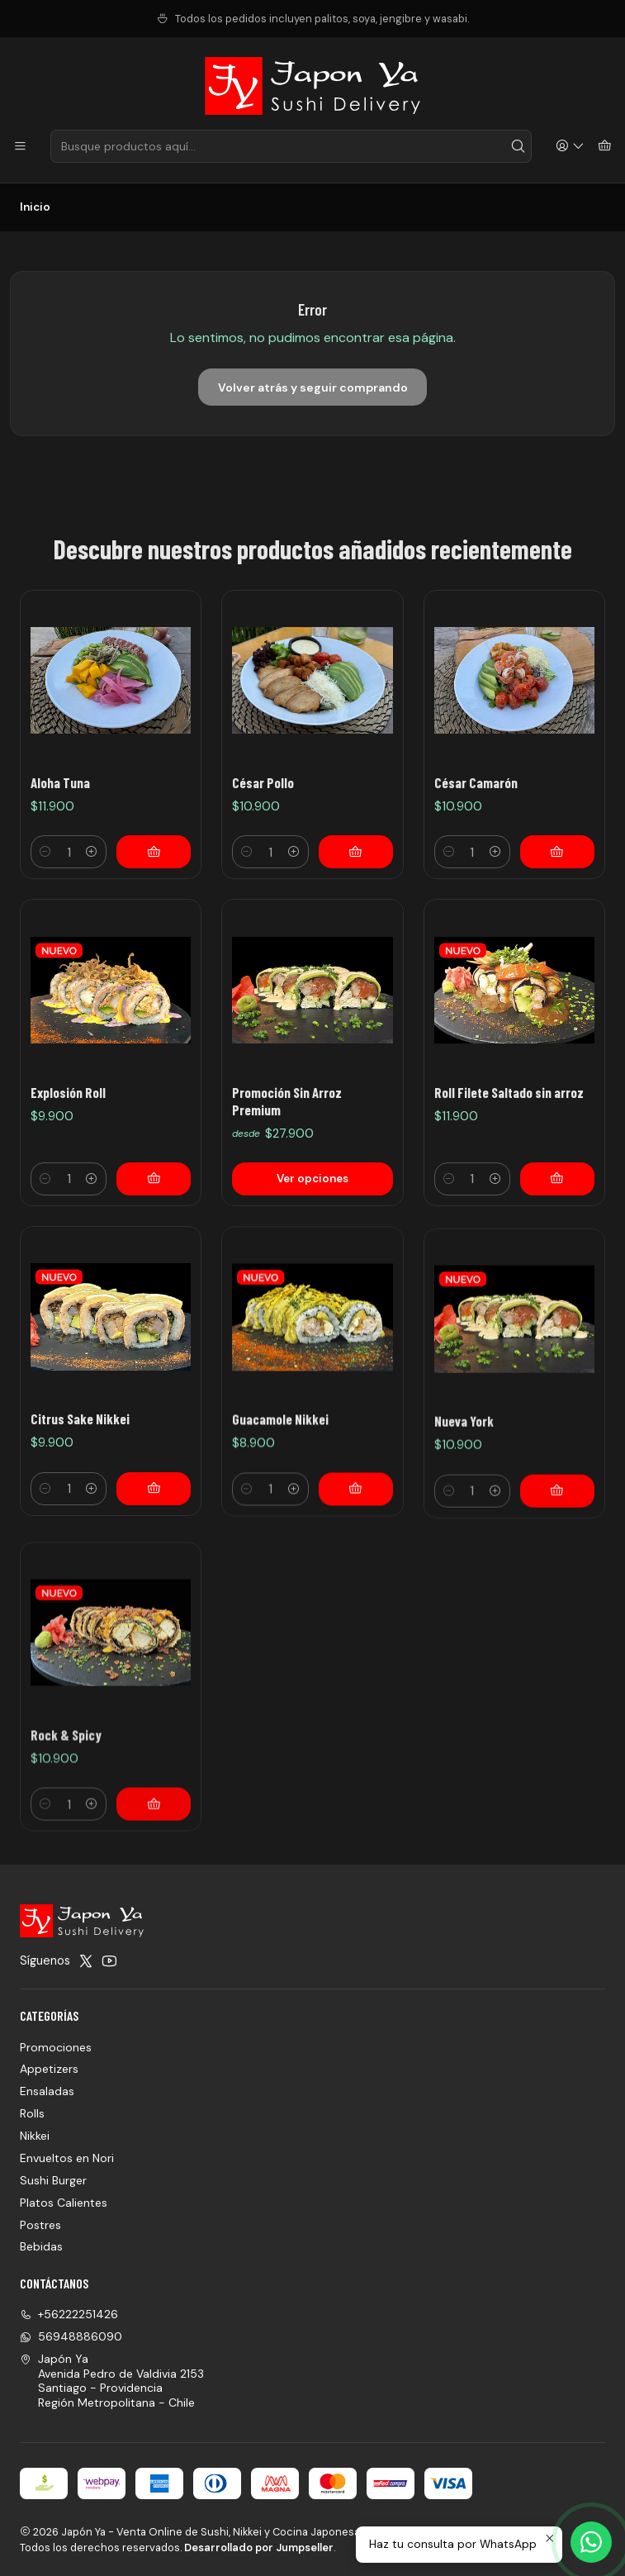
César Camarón (476, 782)
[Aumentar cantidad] (92, 851)
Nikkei (35, 2135)
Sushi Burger (53, 2180)
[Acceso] (570, 147)
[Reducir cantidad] (45, 851)
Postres (40, 2224)
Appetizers (49, 2068)
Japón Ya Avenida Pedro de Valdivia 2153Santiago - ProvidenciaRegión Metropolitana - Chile (112, 2380)
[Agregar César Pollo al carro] (356, 851)
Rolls (32, 2113)
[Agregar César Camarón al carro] (557, 851)
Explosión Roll (68, 1148)
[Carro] (604, 147)
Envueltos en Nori (67, 2158)
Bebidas (41, 2246)
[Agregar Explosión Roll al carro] (153, 1235)
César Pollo (263, 782)
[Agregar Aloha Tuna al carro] (153, 851)
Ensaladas (47, 2091)
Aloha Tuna (60, 782)
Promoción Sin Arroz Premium (287, 1178)
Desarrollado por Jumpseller (259, 2547)
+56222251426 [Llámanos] (69, 2314)
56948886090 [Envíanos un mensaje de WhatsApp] (71, 2336)
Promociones (56, 2047)
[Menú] (20, 147)
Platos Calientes (63, 2202)
